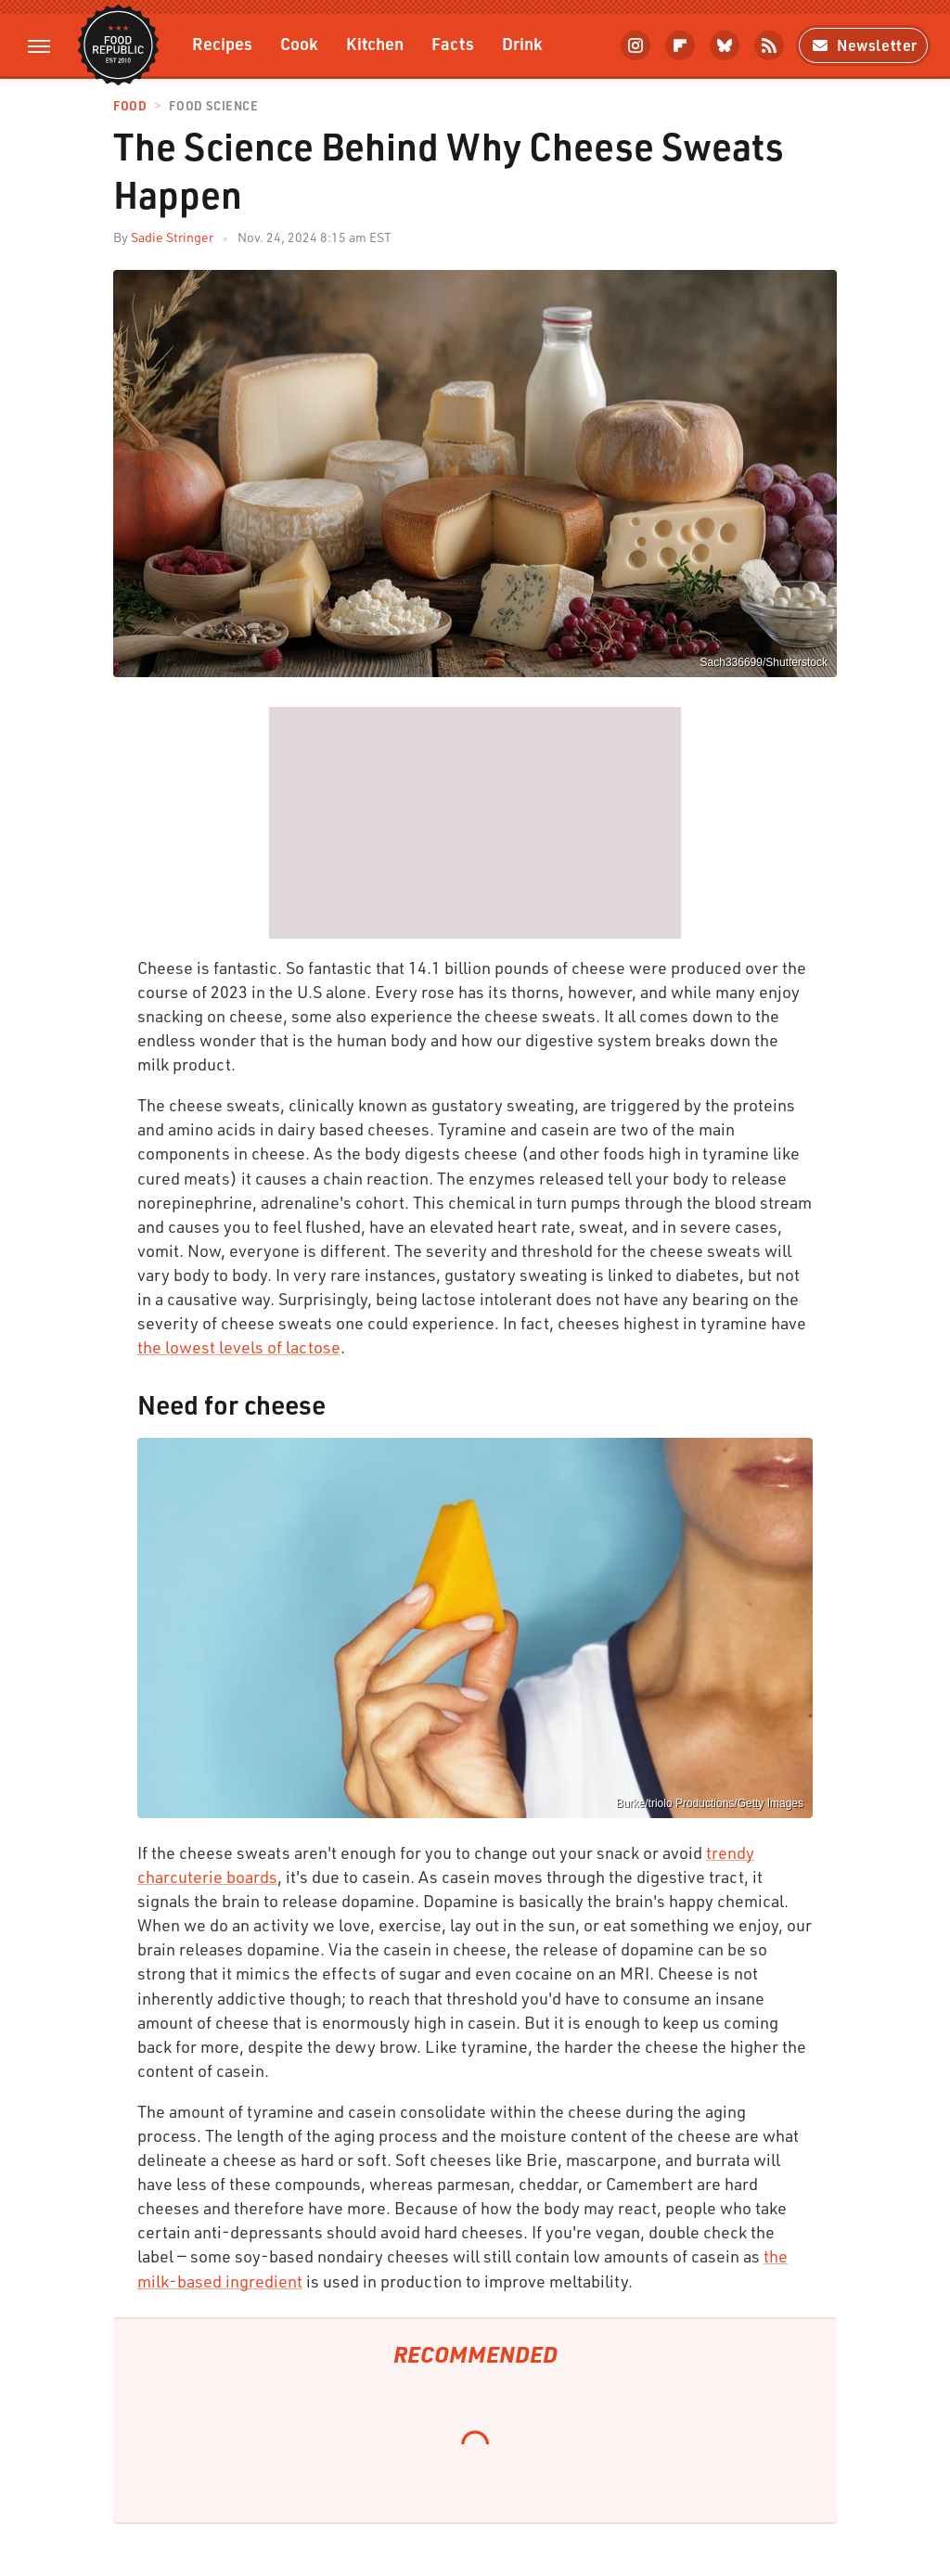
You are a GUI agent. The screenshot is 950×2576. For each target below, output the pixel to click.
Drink (522, 43)
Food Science (213, 106)
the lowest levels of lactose (238, 1347)
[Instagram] (635, 45)
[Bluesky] (724, 45)
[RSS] (769, 45)
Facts (452, 43)
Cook (299, 43)
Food (130, 106)
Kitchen (375, 43)
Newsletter (863, 45)
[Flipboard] (680, 45)
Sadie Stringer (172, 237)
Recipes (222, 43)
